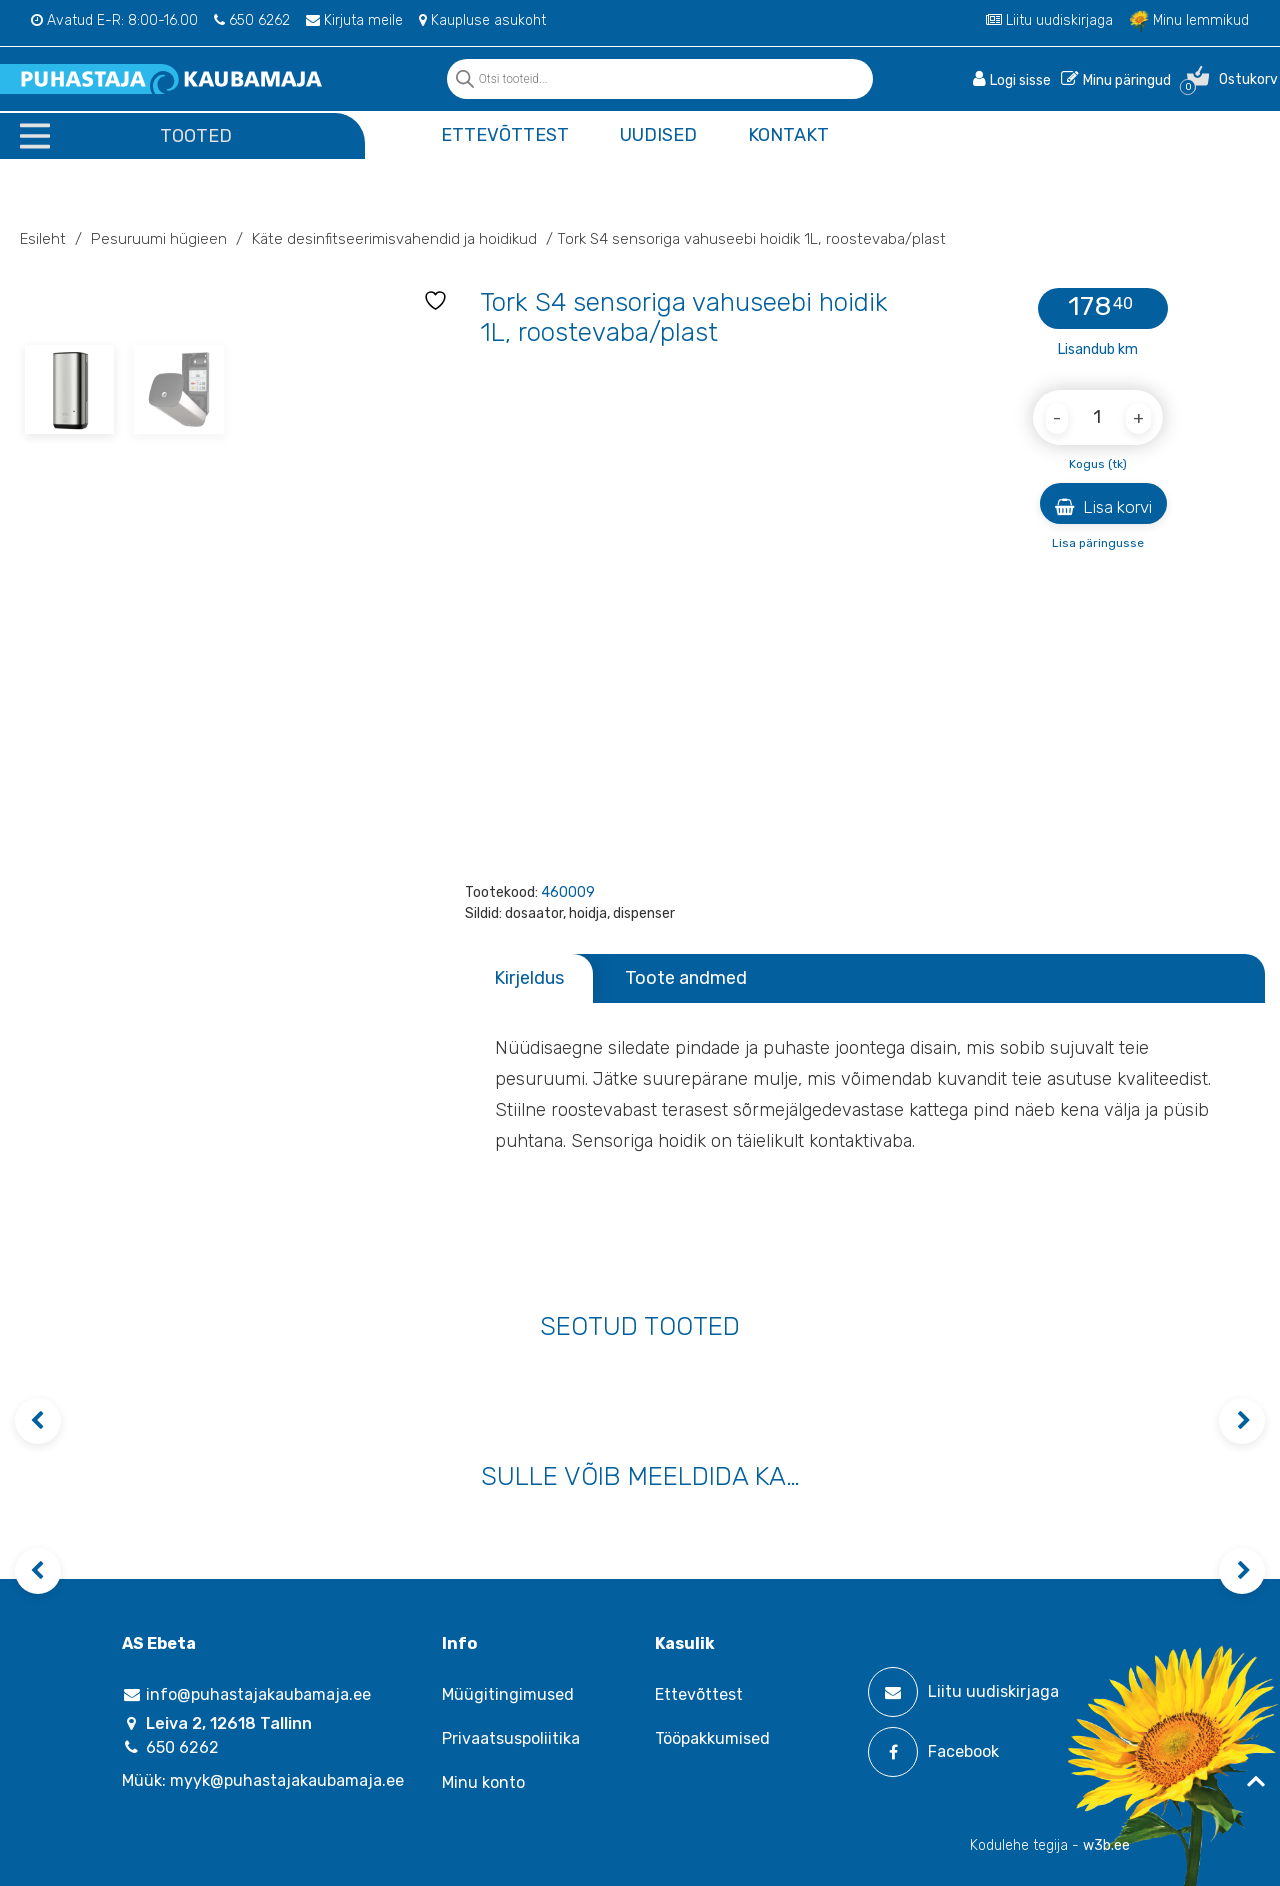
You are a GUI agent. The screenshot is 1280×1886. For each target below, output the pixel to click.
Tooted (196, 136)
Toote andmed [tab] (686, 978)
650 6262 (252, 20)
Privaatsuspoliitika (511, 1738)
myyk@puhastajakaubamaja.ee (287, 1780)
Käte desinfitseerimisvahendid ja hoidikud (394, 239)
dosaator (534, 913)
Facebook (933, 1752)
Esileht (43, 239)
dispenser (644, 913)
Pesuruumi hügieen (159, 239)
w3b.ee (1106, 1845)
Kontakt (788, 135)
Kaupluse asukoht (482, 20)
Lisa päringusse (1098, 543)
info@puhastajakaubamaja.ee (246, 1694)
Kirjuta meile (354, 20)
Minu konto (483, 1782)
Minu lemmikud (1189, 20)
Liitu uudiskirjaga (1049, 20)
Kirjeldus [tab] (529, 978)
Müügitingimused (508, 1694)
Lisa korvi (1103, 507)
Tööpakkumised (712, 1738)
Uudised (658, 135)
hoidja (588, 913)
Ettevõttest (505, 135)
